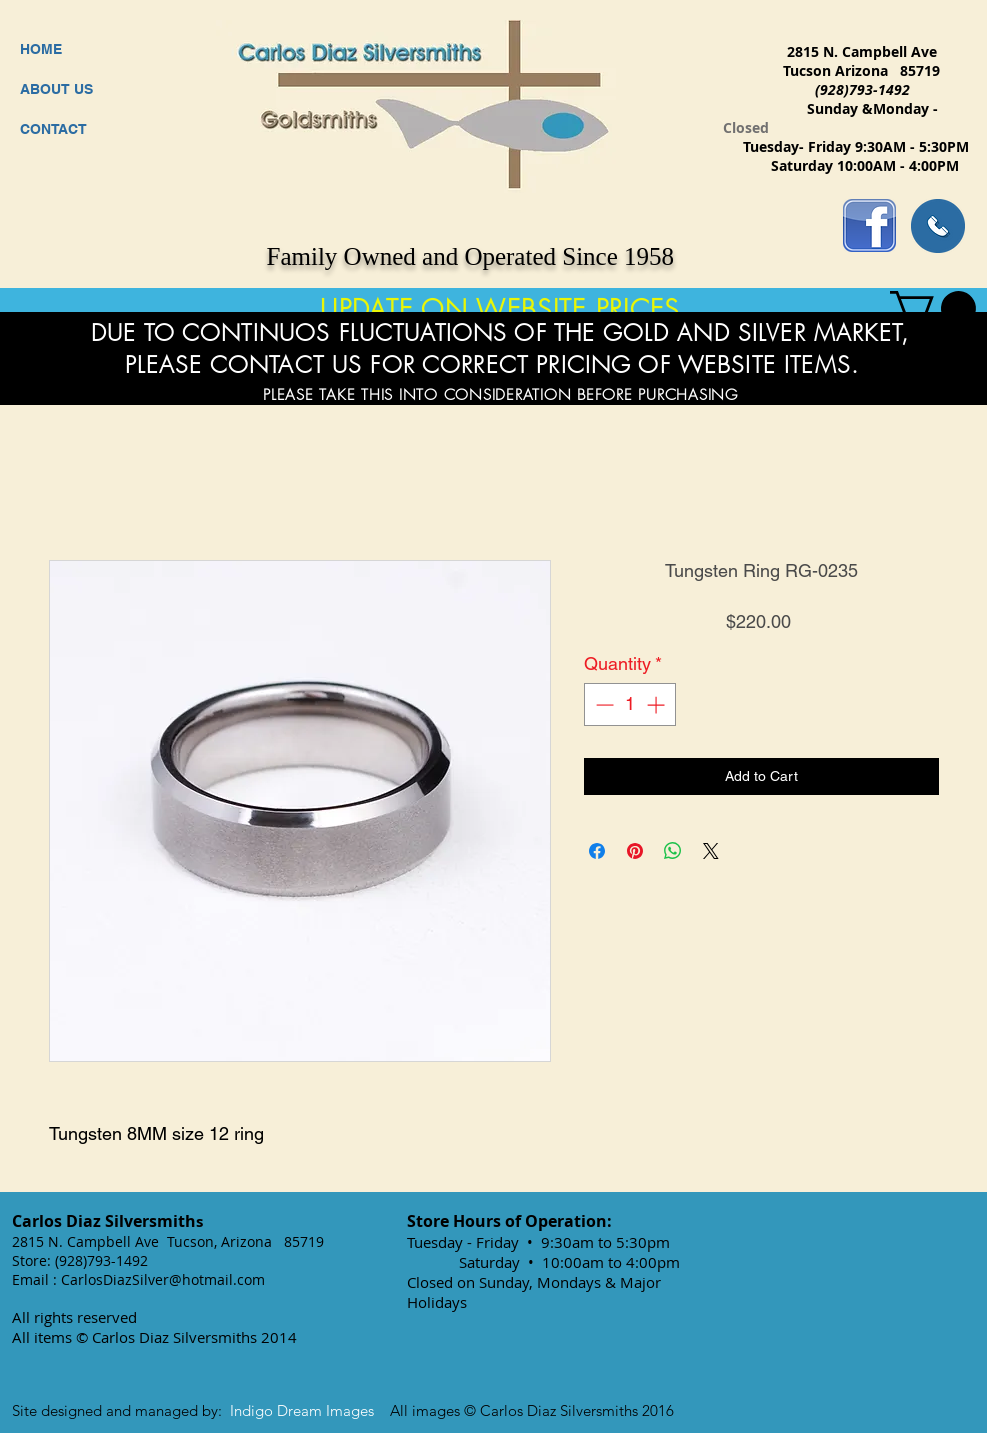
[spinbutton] (630, 704)
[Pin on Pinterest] (635, 851)
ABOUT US (56, 89)
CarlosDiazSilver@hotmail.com (163, 1279)
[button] (933, 308)
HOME (41, 49)
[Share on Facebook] (597, 851)
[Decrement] (602, 704)
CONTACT (53, 129)
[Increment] (657, 704)
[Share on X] (711, 851)
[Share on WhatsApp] (673, 851)
